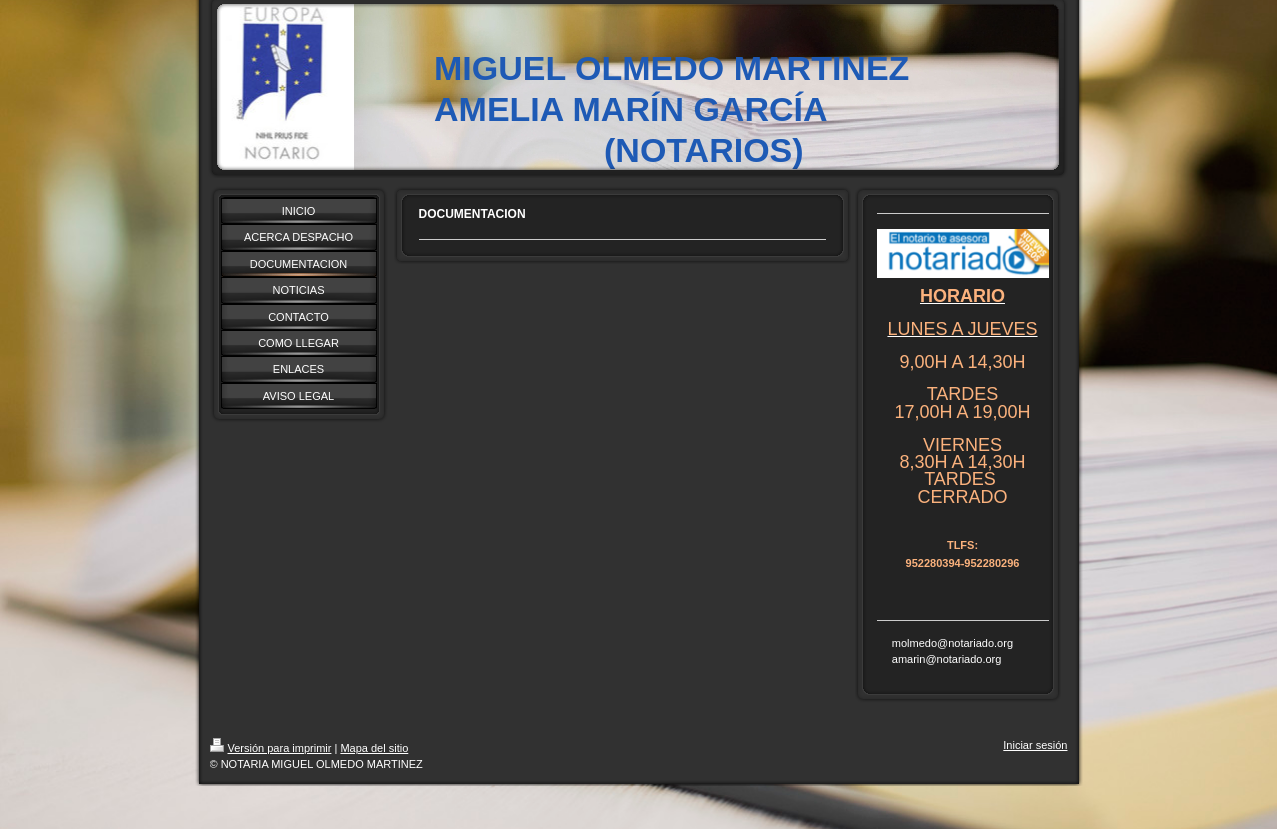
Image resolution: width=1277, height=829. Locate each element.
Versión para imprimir (271, 748)
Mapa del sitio (374, 748)
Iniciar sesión (1035, 745)
